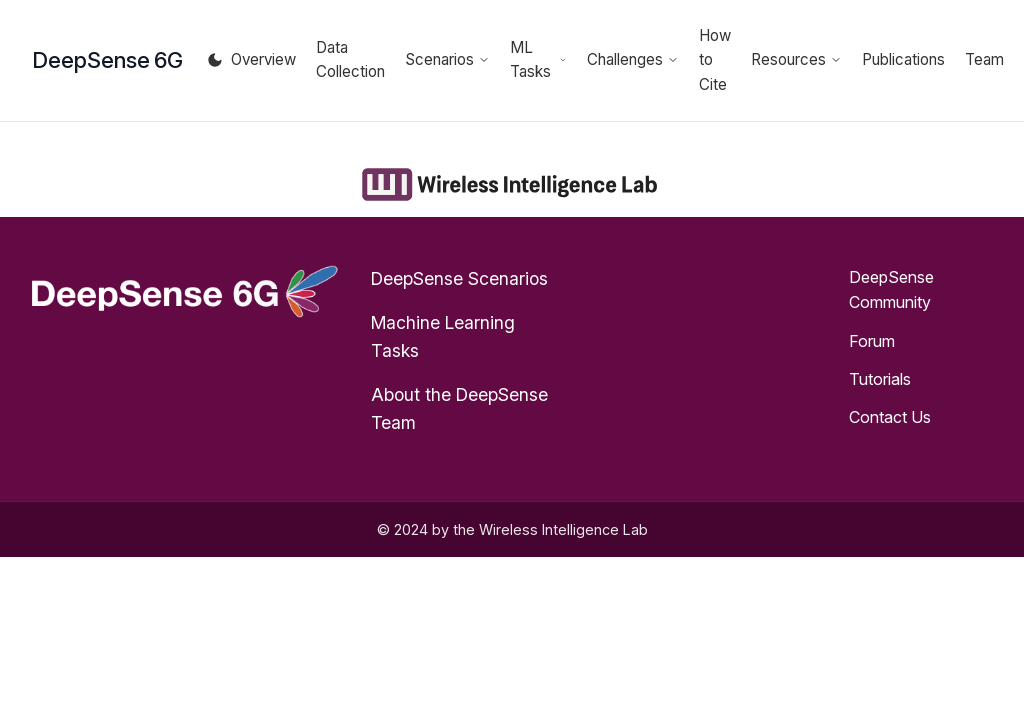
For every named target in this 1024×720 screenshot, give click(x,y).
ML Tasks (538, 59)
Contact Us (890, 417)
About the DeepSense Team (459, 408)
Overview (263, 59)
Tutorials (880, 379)
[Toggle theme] (215, 60)
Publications (903, 59)
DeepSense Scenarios (459, 278)
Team (984, 59)
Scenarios (447, 59)
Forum (872, 341)
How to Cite (715, 60)
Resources (796, 59)
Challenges (633, 59)
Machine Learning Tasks (443, 336)
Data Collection (350, 59)
